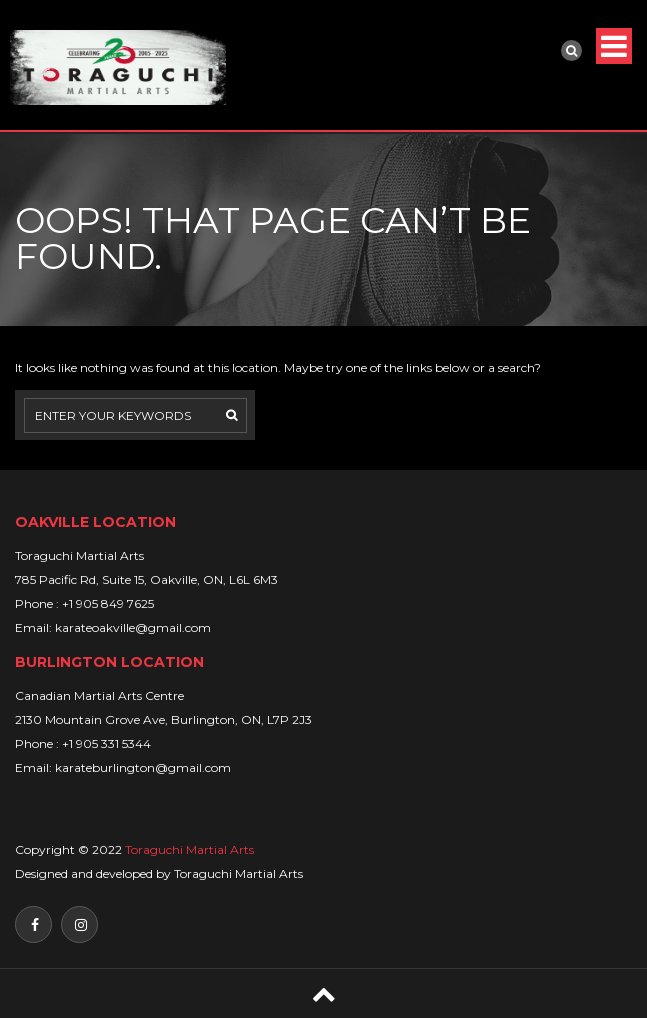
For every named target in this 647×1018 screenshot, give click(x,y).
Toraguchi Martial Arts (189, 849)
